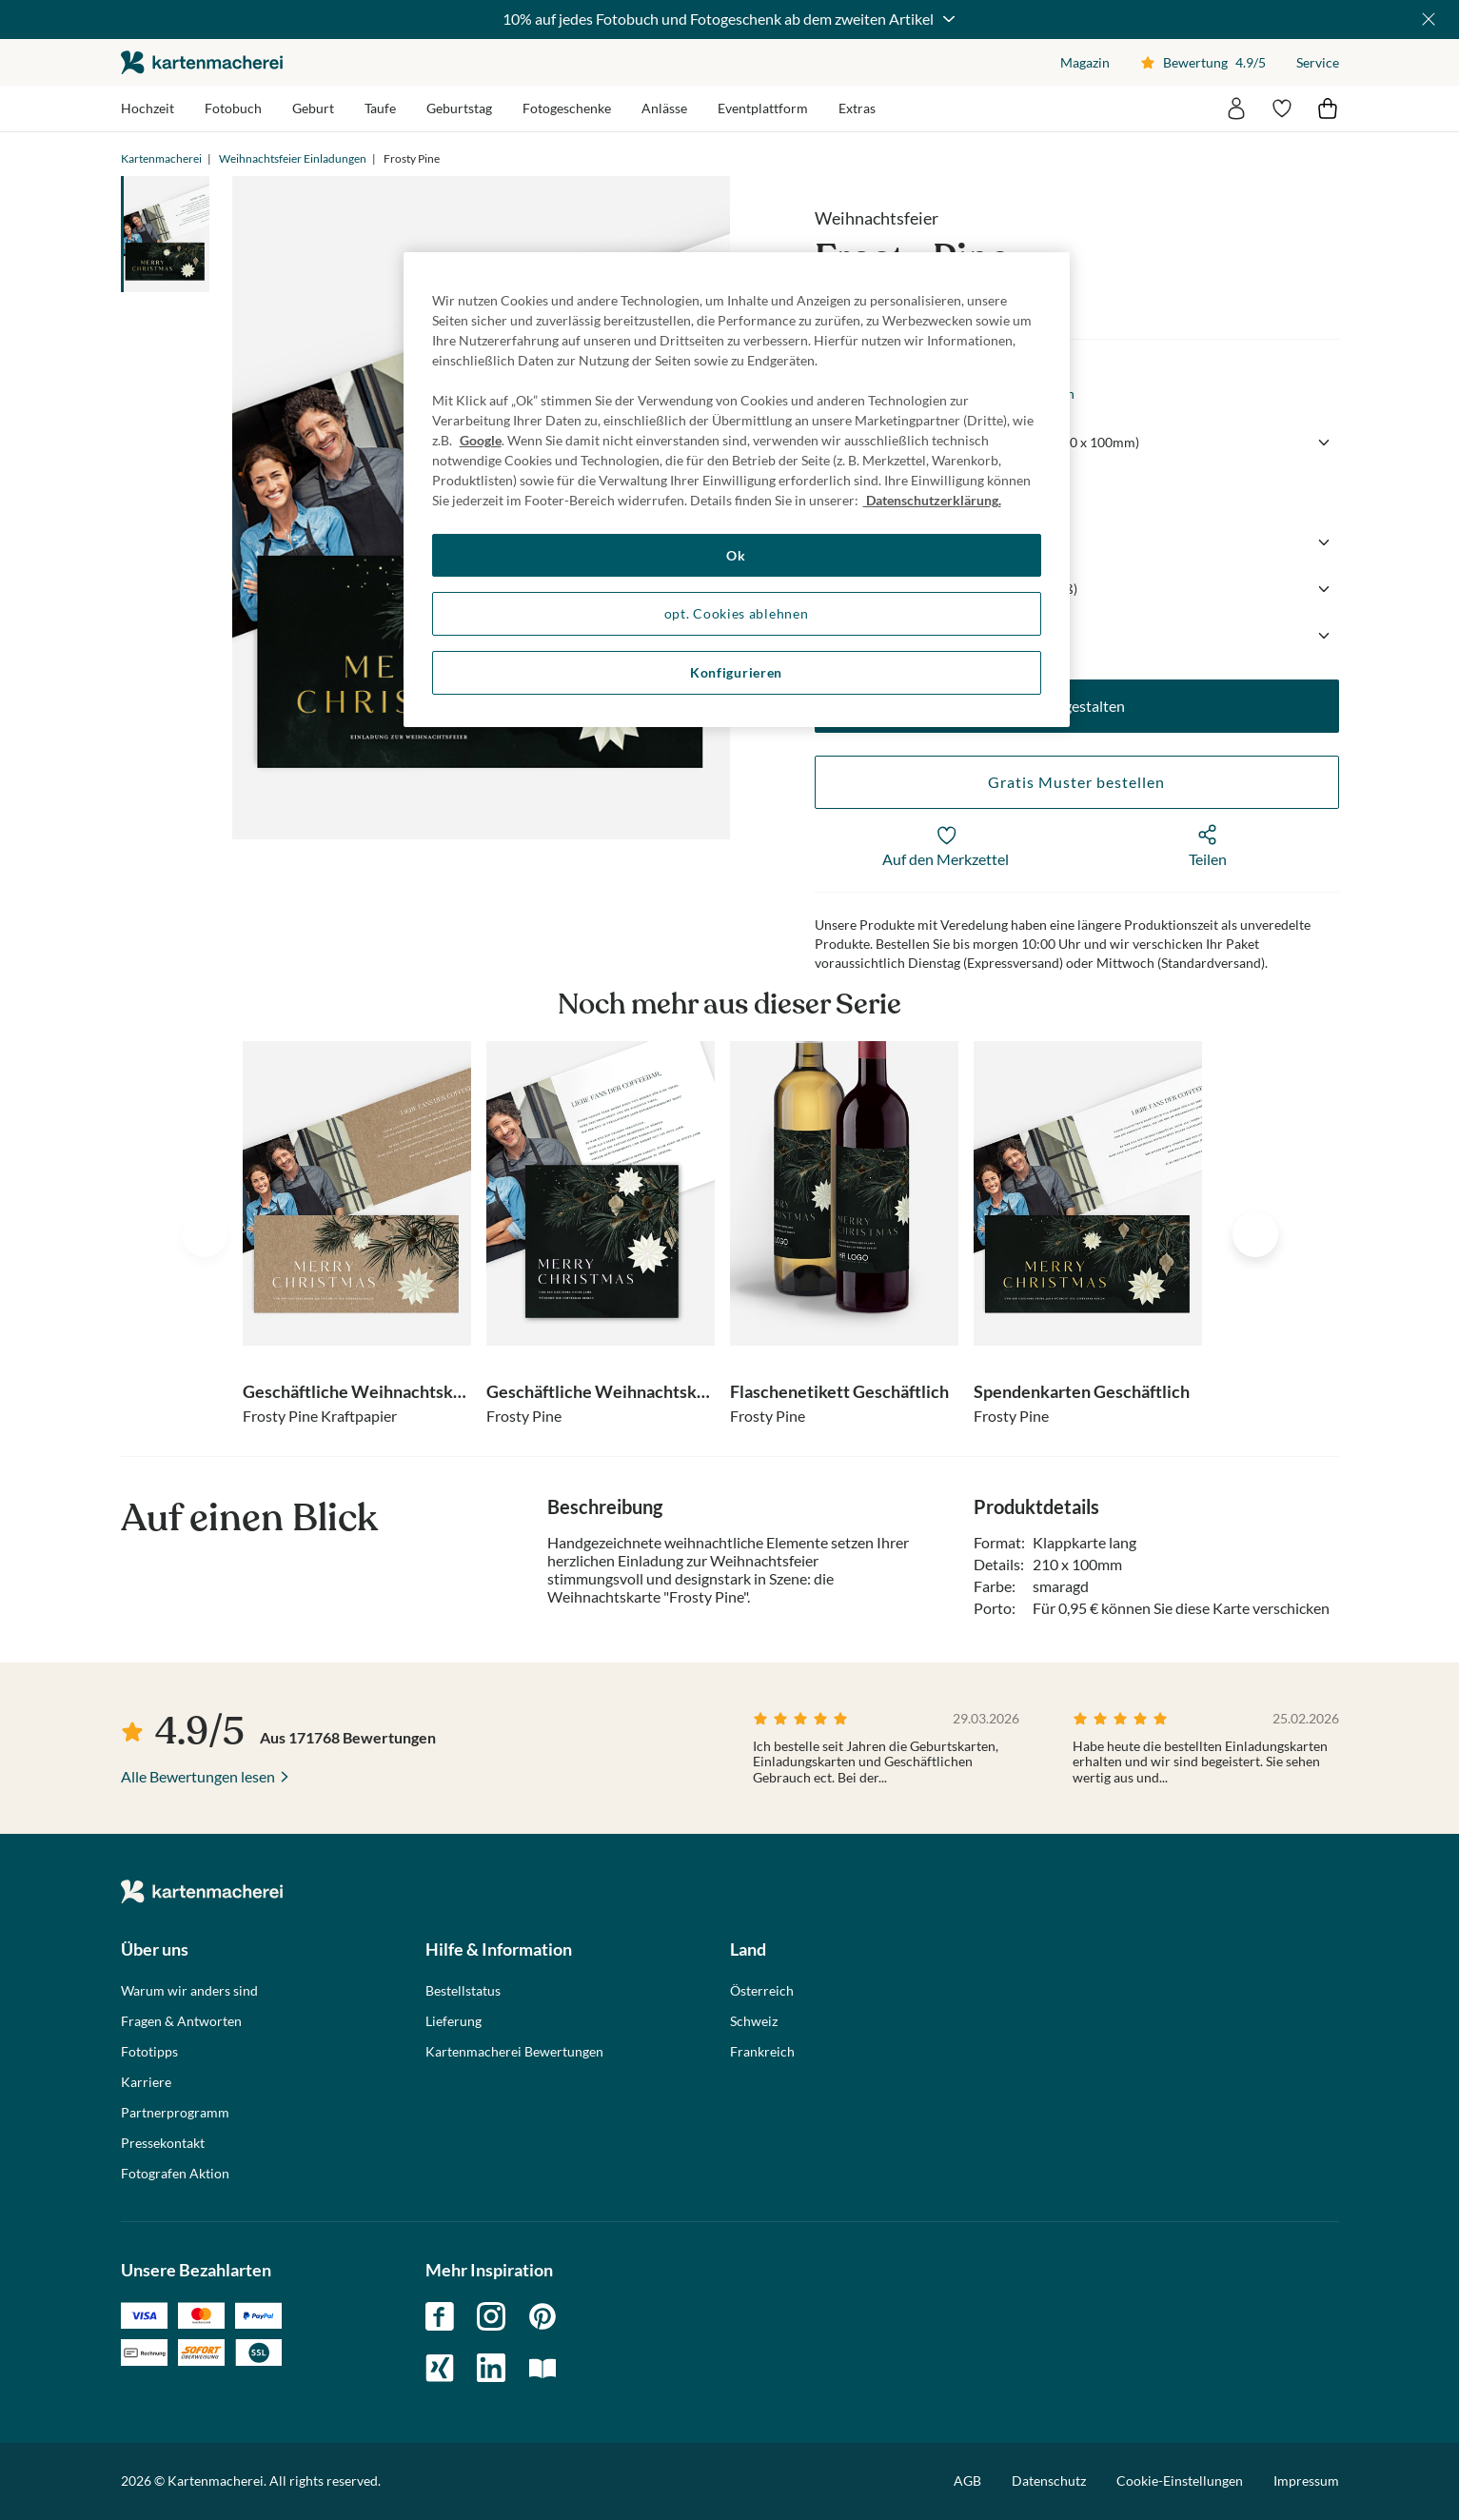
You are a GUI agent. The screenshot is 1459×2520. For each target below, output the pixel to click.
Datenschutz (1049, 2480)
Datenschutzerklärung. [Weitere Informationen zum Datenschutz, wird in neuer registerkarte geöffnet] (932, 500)
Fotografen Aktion (175, 2173)
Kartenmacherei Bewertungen (514, 2051)
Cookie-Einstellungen (1179, 2481)
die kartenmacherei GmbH (202, 62)
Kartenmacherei (161, 158)
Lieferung (453, 2021)
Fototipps (149, 2051)
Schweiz (754, 2021)
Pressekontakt (163, 2143)
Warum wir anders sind (189, 1990)
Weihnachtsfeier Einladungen (292, 158)
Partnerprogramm (175, 2112)
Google (481, 440)
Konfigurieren (736, 672)
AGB (967, 2480)
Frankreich (762, 2051)
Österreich (762, 1990)
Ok (735, 555)
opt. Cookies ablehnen (736, 613)
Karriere (146, 2082)
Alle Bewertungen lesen (198, 1776)
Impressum (1306, 2480)
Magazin (1085, 62)
